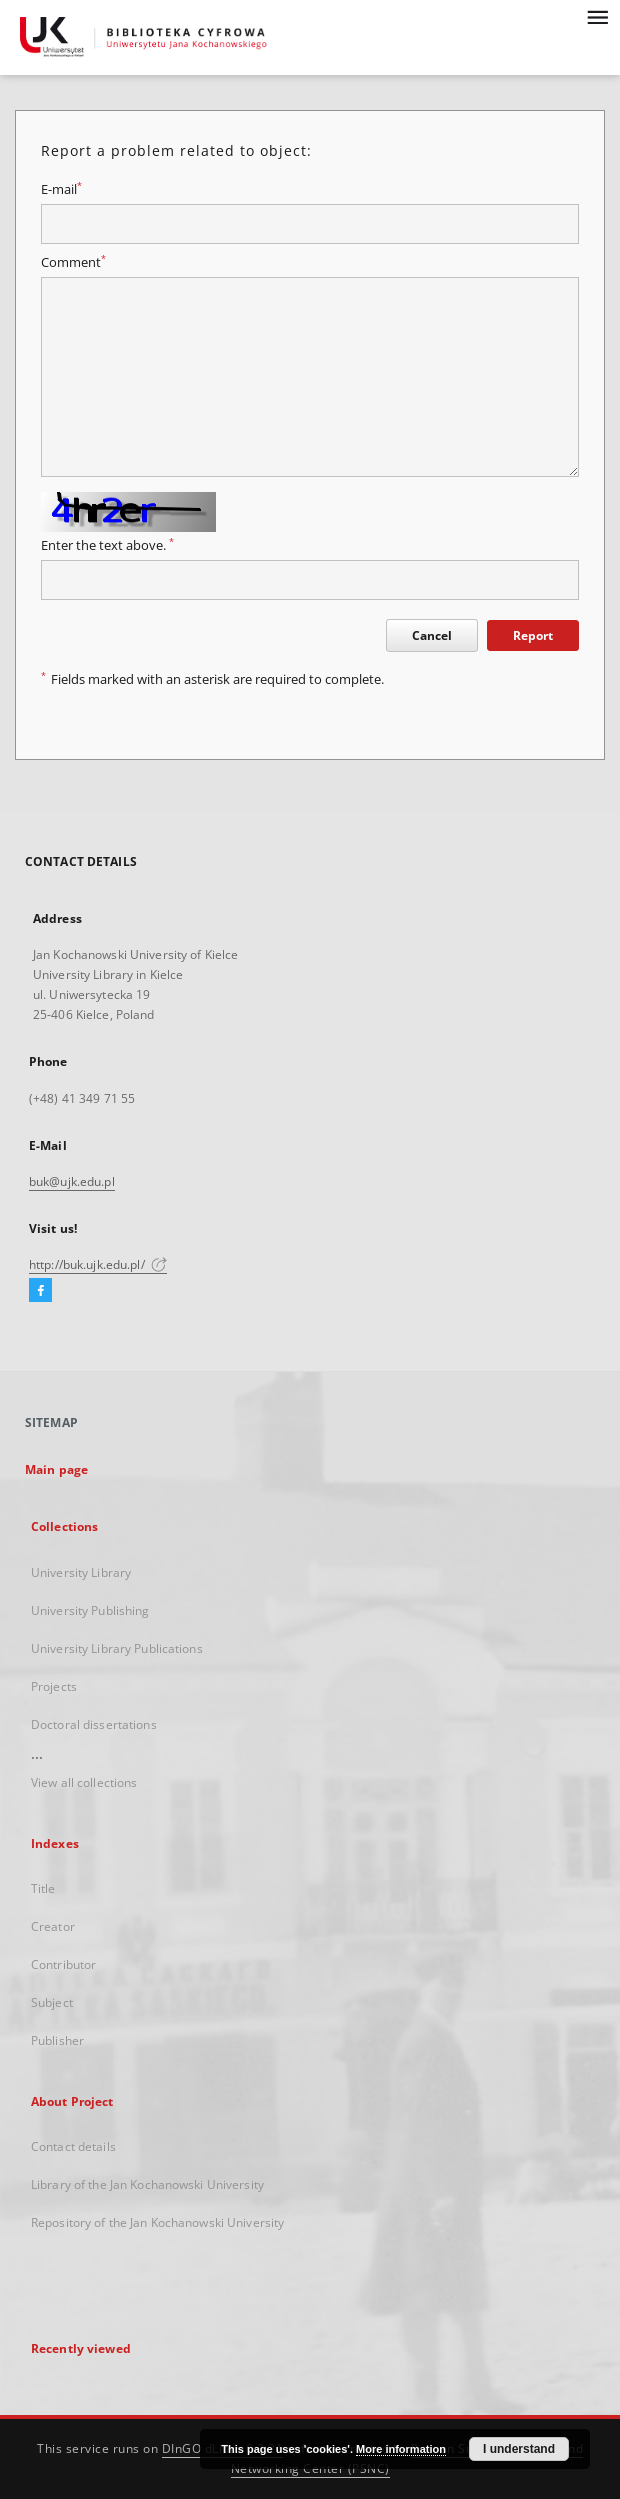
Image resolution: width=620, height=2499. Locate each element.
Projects (54, 1686)
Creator (53, 1926)
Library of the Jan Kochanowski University (147, 2184)
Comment (73, 262)
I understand (519, 2449)
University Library (81, 1572)
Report (533, 635)
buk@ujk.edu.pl (72, 1181)
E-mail (61, 189)
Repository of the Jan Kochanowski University (157, 2222)
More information (401, 2449)
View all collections (84, 1782)
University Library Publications (117, 1648)
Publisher (57, 2040)
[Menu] (597, 16)
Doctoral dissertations (94, 1724)
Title (43, 1888)
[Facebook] (40, 1291)
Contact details (73, 2146)
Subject (52, 2002)
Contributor (63, 1964)
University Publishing (90, 1610)
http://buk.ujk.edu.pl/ (98, 1264)
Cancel (432, 635)
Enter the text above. (107, 545)
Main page (56, 1469)
